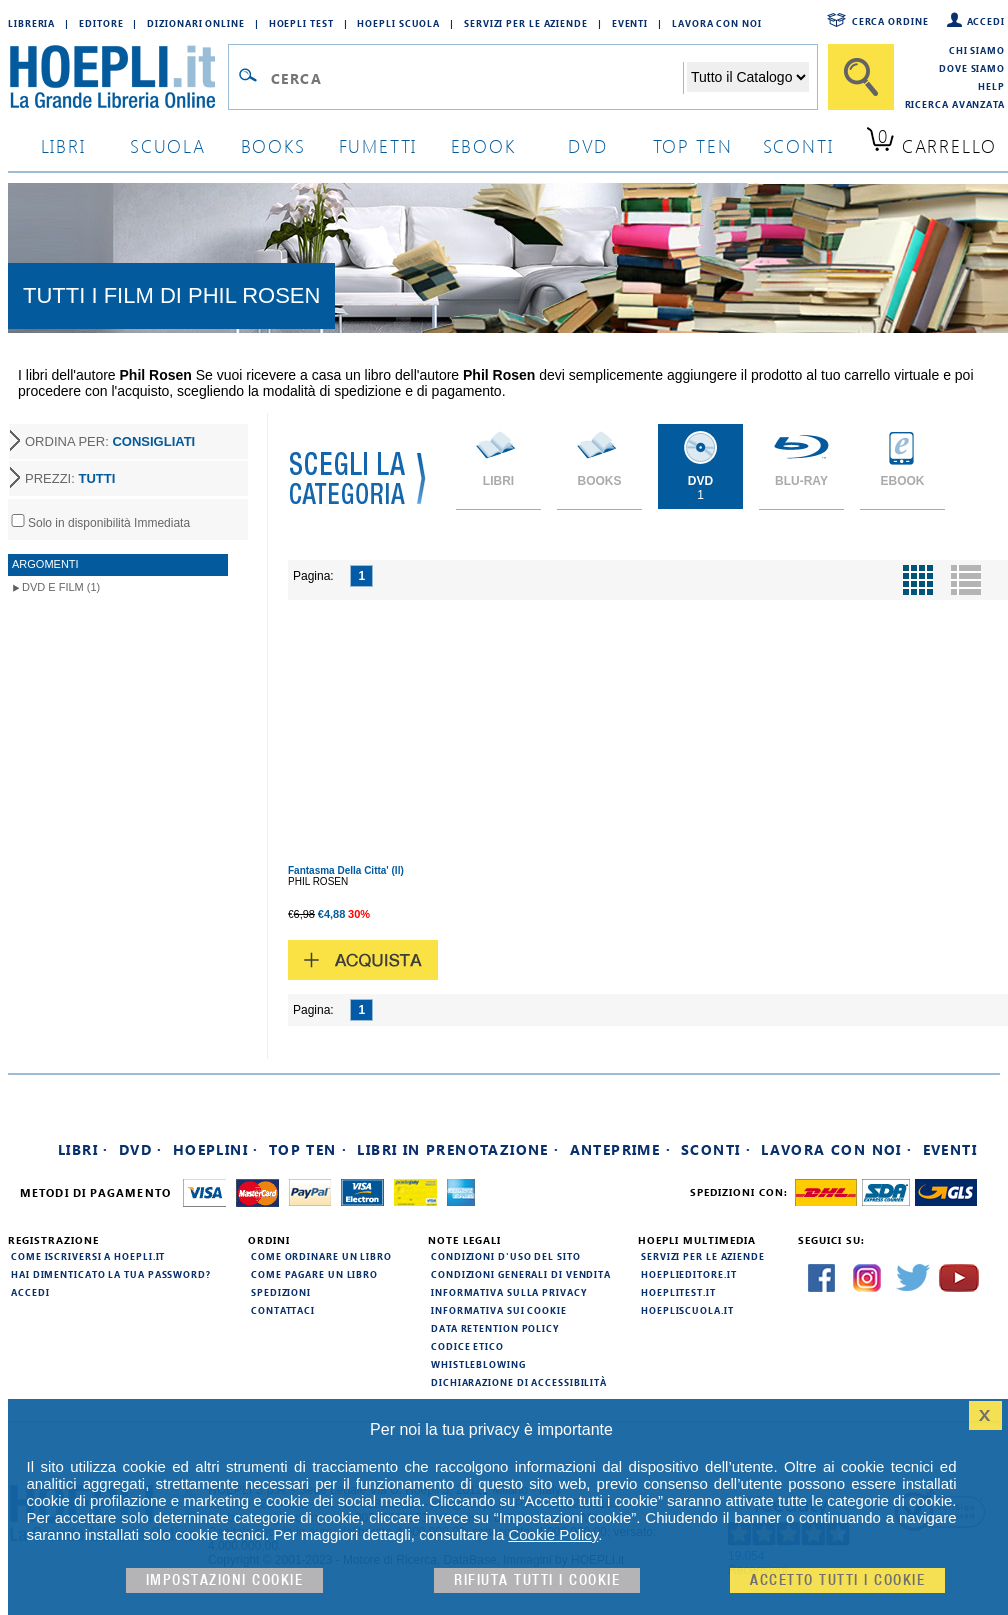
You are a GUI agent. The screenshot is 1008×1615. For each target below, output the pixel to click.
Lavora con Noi (717, 23)
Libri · (83, 1149)
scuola (168, 145)
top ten (693, 145)
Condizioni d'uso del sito (506, 1256)
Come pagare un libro (314, 1274)
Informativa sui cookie (499, 1310)
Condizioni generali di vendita (521, 1274)
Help (991, 86)
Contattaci (283, 1310)
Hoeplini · (216, 1149)
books (273, 145)
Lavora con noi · (836, 1149)
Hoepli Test (301, 23)
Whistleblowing (478, 1364)
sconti (798, 145)
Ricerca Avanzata (955, 104)
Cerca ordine (890, 21)
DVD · (141, 1149)
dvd (588, 145)
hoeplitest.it (678, 1292)
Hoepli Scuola (398, 23)
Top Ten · (308, 1149)
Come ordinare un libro (321, 1256)
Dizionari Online (195, 23)
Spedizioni (281, 1292)
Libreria (31, 23)
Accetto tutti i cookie (837, 1580)
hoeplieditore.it (688, 1274)
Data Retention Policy (495, 1328)
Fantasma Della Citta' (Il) (346, 870)
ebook (483, 145)
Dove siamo (972, 68)
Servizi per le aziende (526, 23)
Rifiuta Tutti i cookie (537, 1580)
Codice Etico (467, 1346)
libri (63, 145)
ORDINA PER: (110, 441)
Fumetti (378, 145)
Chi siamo (977, 50)
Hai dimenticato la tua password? (111, 1274)
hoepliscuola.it (687, 1310)
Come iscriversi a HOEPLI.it (88, 1256)
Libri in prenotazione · (458, 1149)
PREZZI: (70, 478)
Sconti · (716, 1149)
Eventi (630, 23)
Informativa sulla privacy (509, 1292)
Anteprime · (620, 1149)
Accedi (986, 21)
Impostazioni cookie (225, 1580)
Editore (101, 23)
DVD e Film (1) (61, 587)
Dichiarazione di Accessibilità (519, 1382)
